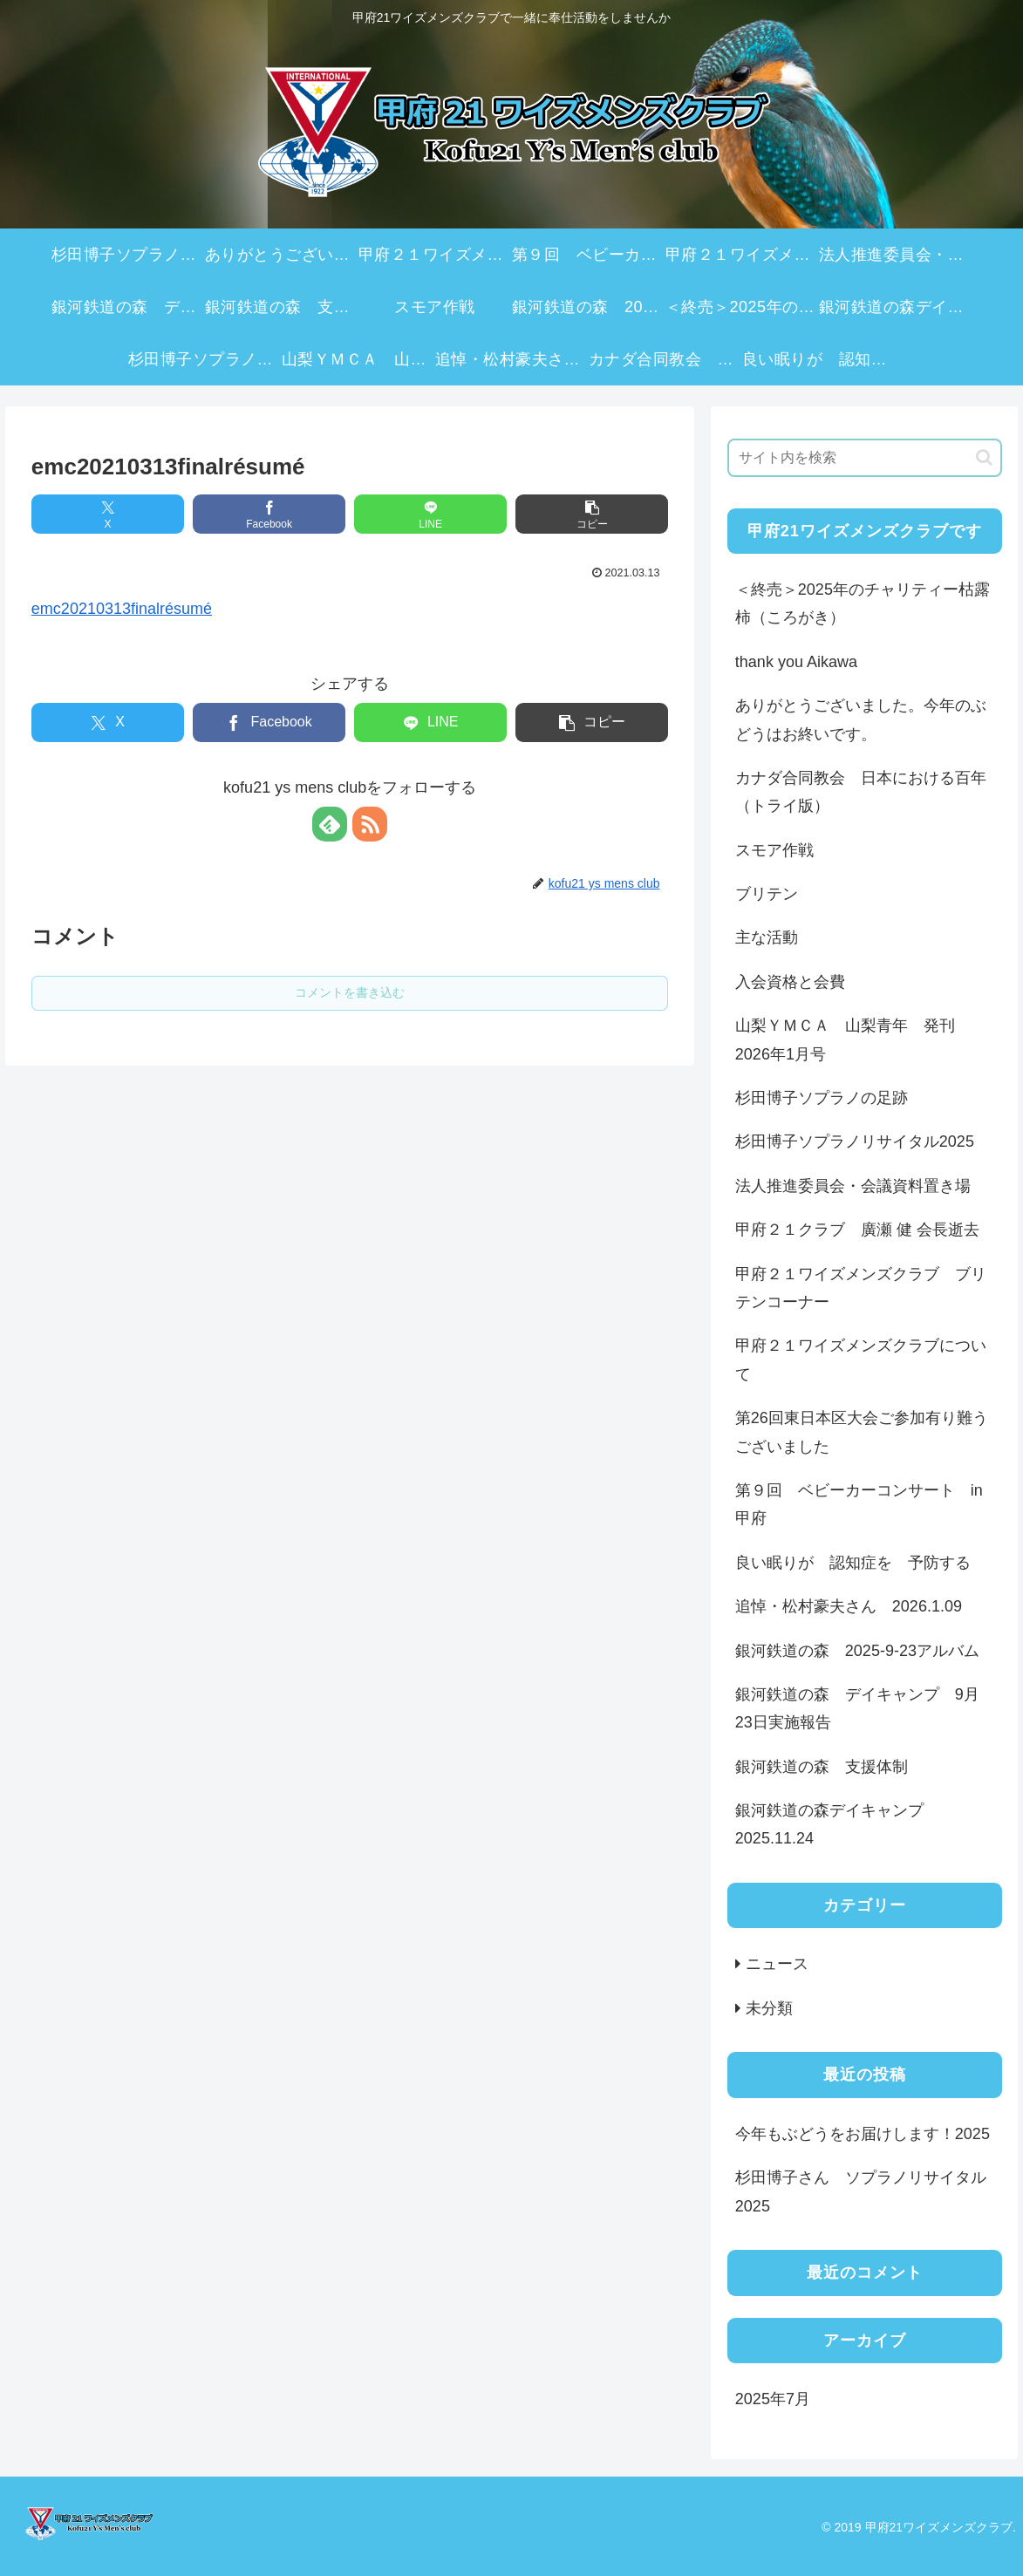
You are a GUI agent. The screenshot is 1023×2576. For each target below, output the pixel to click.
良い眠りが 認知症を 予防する (853, 1562)
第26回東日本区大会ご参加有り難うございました (861, 1432)
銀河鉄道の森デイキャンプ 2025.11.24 (837, 1824)
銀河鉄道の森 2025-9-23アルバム (857, 1650)
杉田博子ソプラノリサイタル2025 (854, 1141)
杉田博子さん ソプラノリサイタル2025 (860, 2191)
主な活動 (766, 937)
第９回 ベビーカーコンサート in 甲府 (867, 1504)
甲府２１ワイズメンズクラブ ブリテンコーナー (860, 1288)
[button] (591, 514)
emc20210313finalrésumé (121, 608)
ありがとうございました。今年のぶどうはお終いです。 (860, 719)
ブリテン (766, 894)
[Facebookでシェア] (269, 514)
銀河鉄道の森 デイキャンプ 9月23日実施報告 (857, 1708)
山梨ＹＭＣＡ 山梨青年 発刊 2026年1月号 (853, 1039)
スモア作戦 (774, 850)
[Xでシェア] (107, 514)
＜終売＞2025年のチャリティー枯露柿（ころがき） (862, 603)
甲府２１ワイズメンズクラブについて (860, 1359)
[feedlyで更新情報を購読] (329, 824)
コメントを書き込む (350, 992)
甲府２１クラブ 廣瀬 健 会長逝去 (857, 1229)
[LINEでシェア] (430, 514)
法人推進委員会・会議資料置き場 (853, 1186)
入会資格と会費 (790, 982)
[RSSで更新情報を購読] (369, 824)
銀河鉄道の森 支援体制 (821, 1766)
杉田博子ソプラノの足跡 (821, 1098)
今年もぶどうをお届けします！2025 (862, 2134)
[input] (864, 458)
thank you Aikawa (796, 662)
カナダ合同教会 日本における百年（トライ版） (860, 791)
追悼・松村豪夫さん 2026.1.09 (848, 1606)
